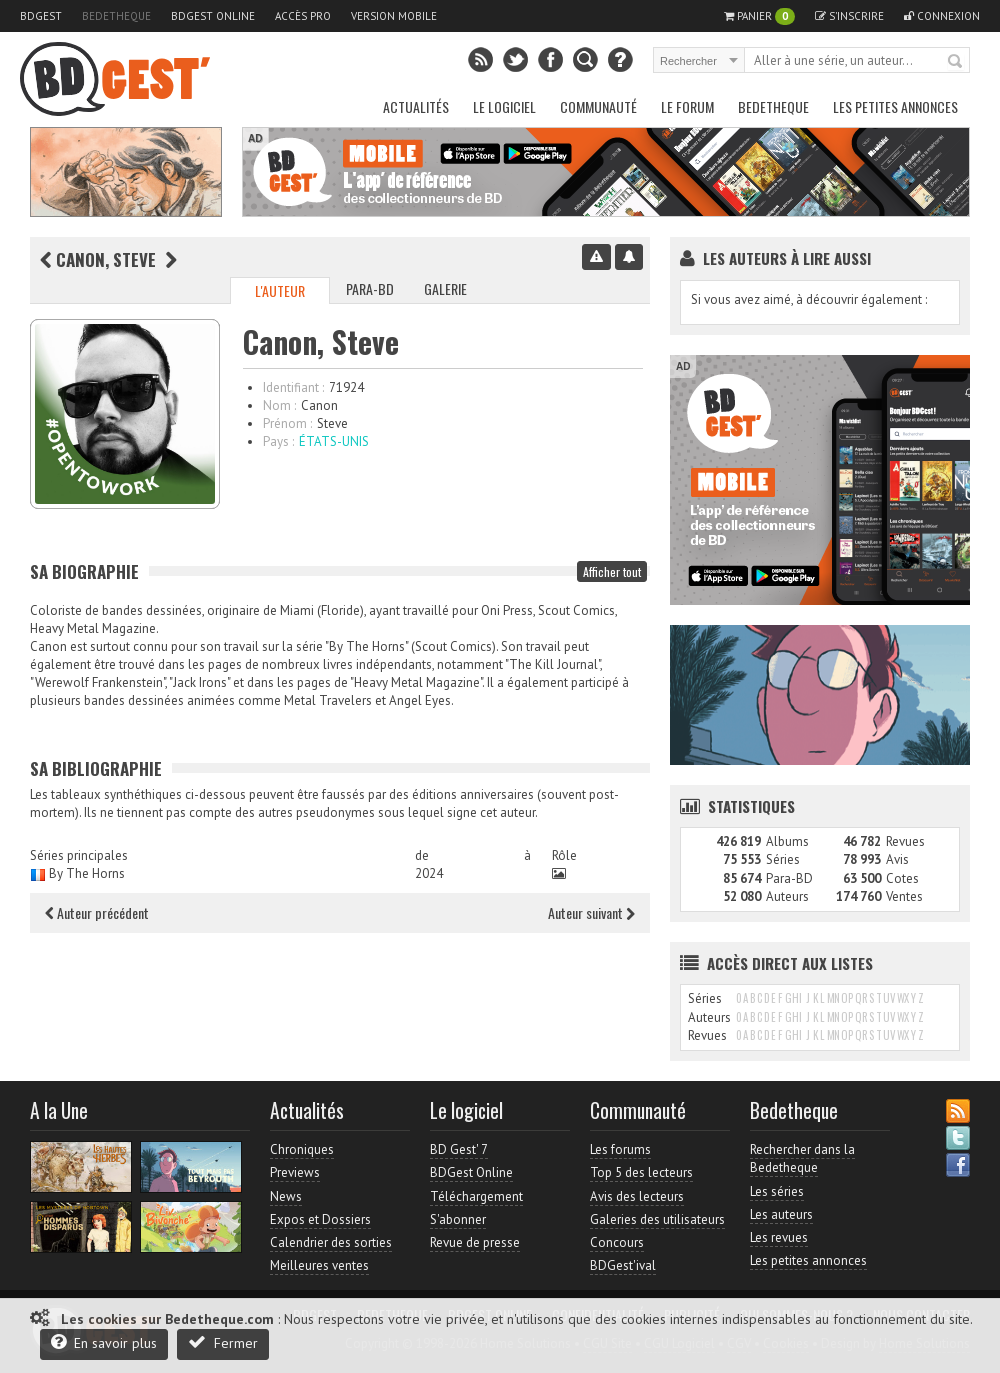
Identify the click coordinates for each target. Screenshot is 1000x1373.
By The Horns (87, 873)
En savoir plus (104, 1342)
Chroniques (302, 1149)
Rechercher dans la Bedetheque (802, 1158)
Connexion (942, 16)
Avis (897, 859)
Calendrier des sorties (331, 1242)
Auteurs (787, 896)
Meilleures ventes (319, 1265)
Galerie (445, 288)
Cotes (902, 878)
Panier (759, 16)
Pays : (278, 441)
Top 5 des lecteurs (641, 1172)
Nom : (279, 405)
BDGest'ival (623, 1265)
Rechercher (956, 62)
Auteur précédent (97, 912)
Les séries (777, 1191)
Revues (905, 841)
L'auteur (280, 290)
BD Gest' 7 (459, 1149)
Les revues (779, 1237)
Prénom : (287, 423)
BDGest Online (213, 16)
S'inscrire (849, 16)
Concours (617, 1242)
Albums (787, 841)
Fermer (223, 1342)
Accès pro (303, 16)
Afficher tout (612, 571)
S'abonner (458, 1219)
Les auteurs (781, 1214)
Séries (783, 859)
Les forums (620, 1149)
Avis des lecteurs (637, 1196)
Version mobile (394, 16)
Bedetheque (116, 16)
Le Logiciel (504, 106)
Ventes (904, 896)
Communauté (598, 106)
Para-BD (370, 288)
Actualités (416, 106)
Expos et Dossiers (320, 1219)
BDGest (41, 16)
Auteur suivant (591, 912)
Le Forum (687, 106)
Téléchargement (476, 1196)
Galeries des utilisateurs (657, 1219)
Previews (295, 1172)
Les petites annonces (895, 106)
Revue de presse (475, 1242)
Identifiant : (293, 387)
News (286, 1196)
